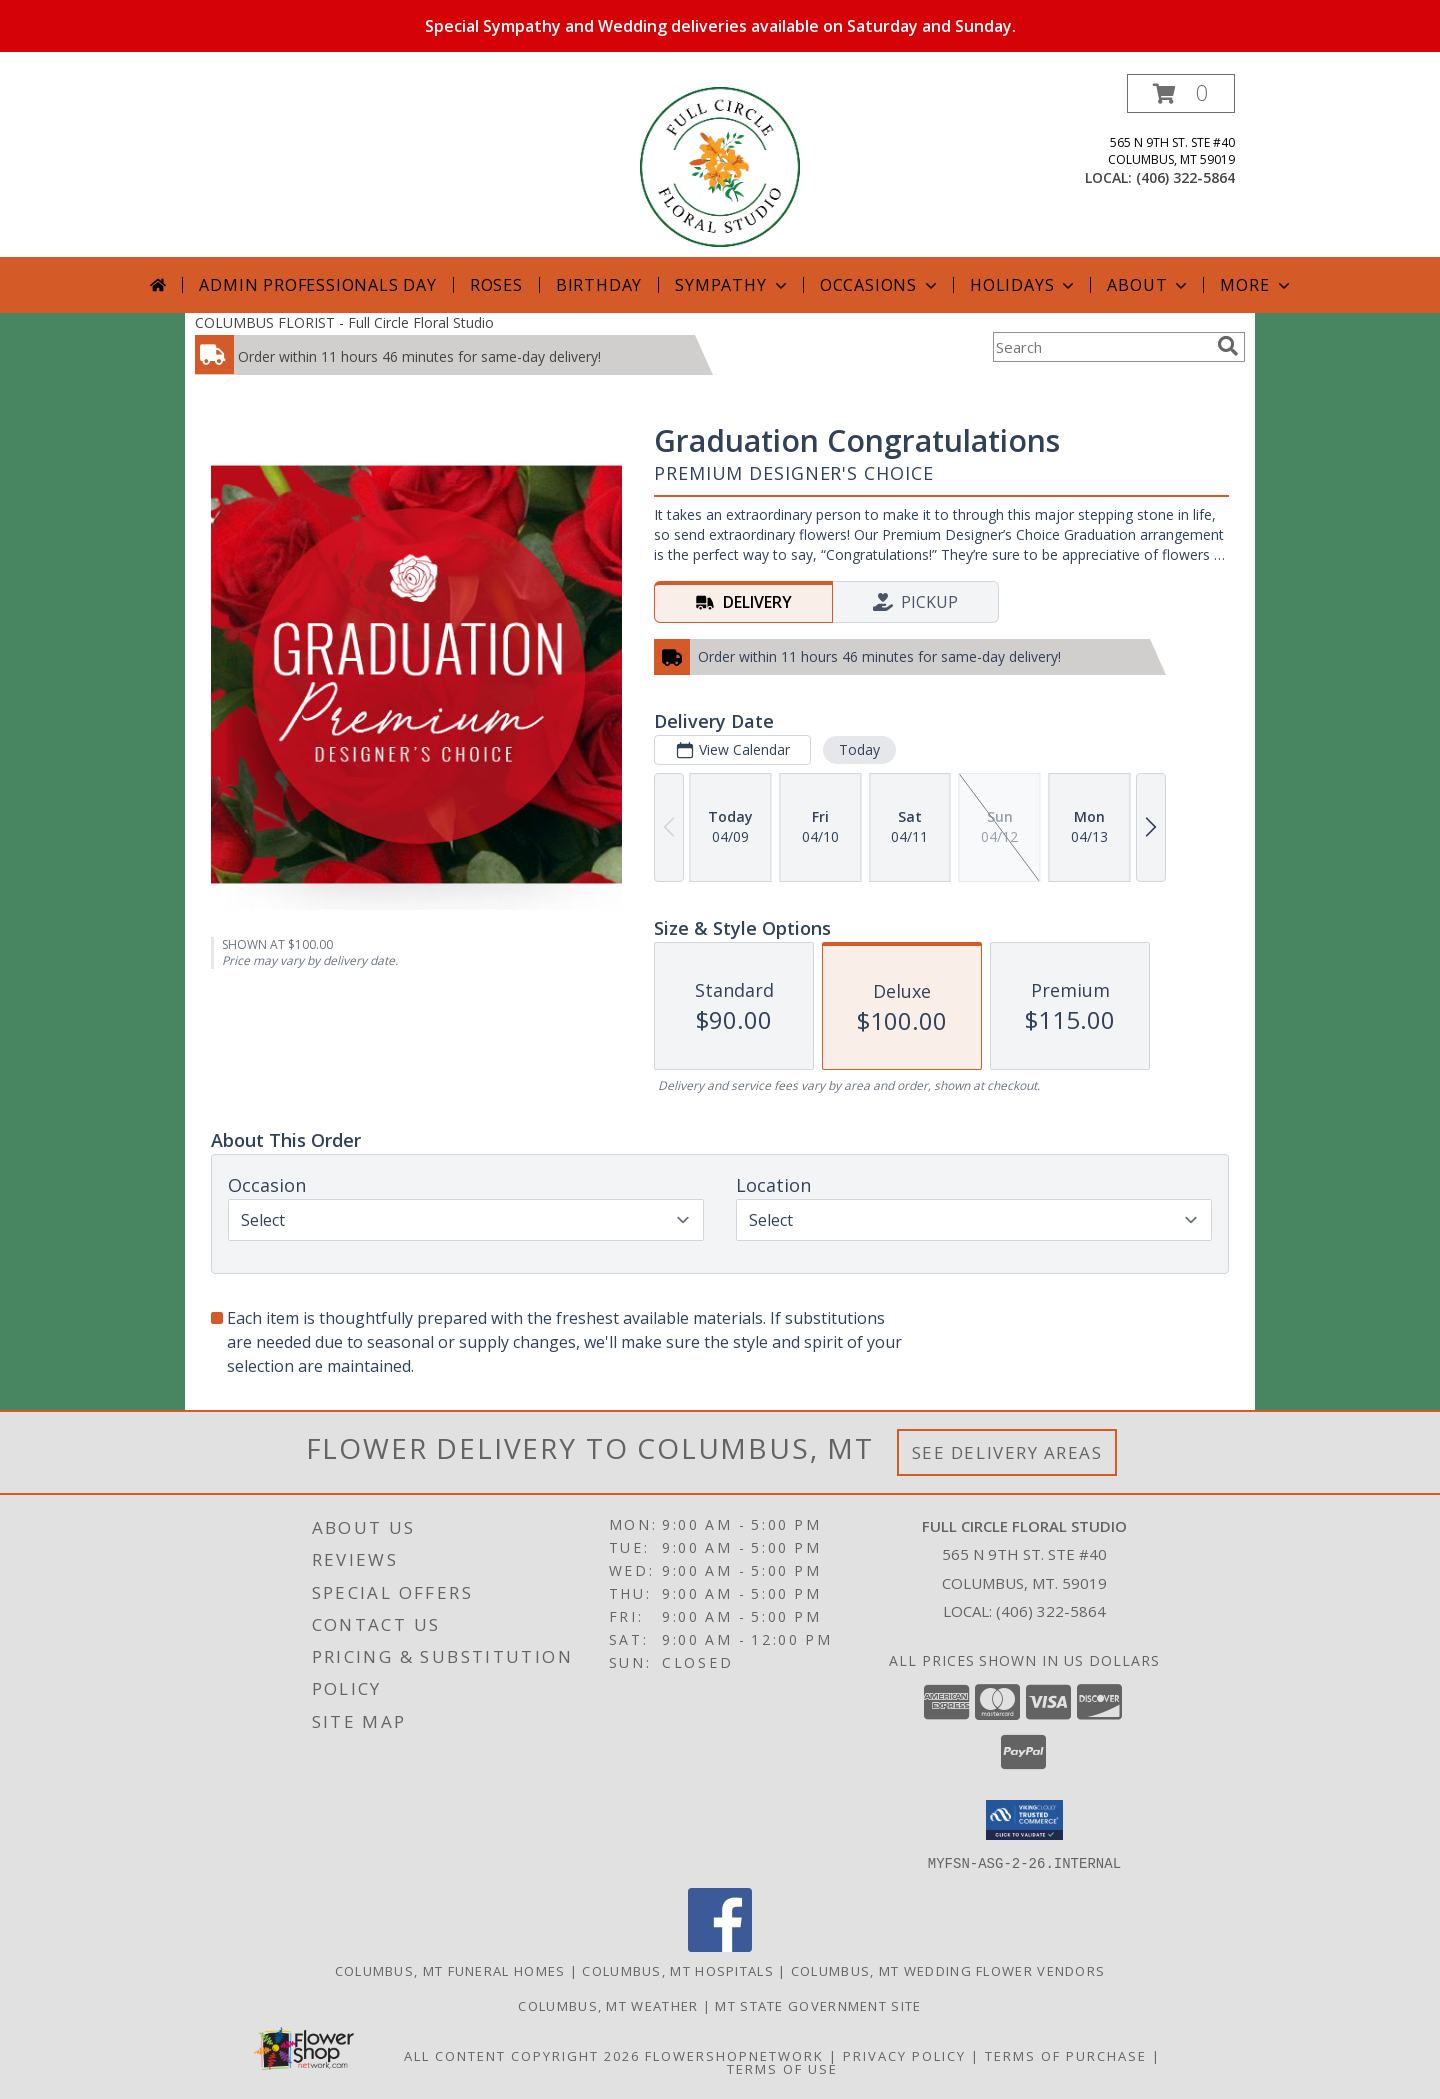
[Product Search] (1101, 347)
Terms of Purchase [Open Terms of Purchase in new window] (1066, 2055)
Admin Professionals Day (317, 285)
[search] (1228, 346)
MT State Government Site (818, 2005)
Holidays (1024, 285)
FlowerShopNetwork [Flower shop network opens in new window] (734, 2055)
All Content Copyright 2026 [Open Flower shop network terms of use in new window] (522, 2055)
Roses (496, 285)
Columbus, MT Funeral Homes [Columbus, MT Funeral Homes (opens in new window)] (450, 1970)
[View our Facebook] (720, 1945)
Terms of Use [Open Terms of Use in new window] (782, 2068)
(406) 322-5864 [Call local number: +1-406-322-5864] (1185, 177)
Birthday (599, 285)
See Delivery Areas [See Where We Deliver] (1007, 1452)
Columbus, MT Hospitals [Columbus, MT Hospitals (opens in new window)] (678, 1970)
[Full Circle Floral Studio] (720, 165)
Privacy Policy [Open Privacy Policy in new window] (904, 2055)
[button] (1181, 93)
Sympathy (732, 285)
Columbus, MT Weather (608, 2005)
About (1149, 285)
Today (859, 749)
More (1256, 285)
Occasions (880, 285)
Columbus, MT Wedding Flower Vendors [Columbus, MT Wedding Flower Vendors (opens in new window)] (948, 1970)
